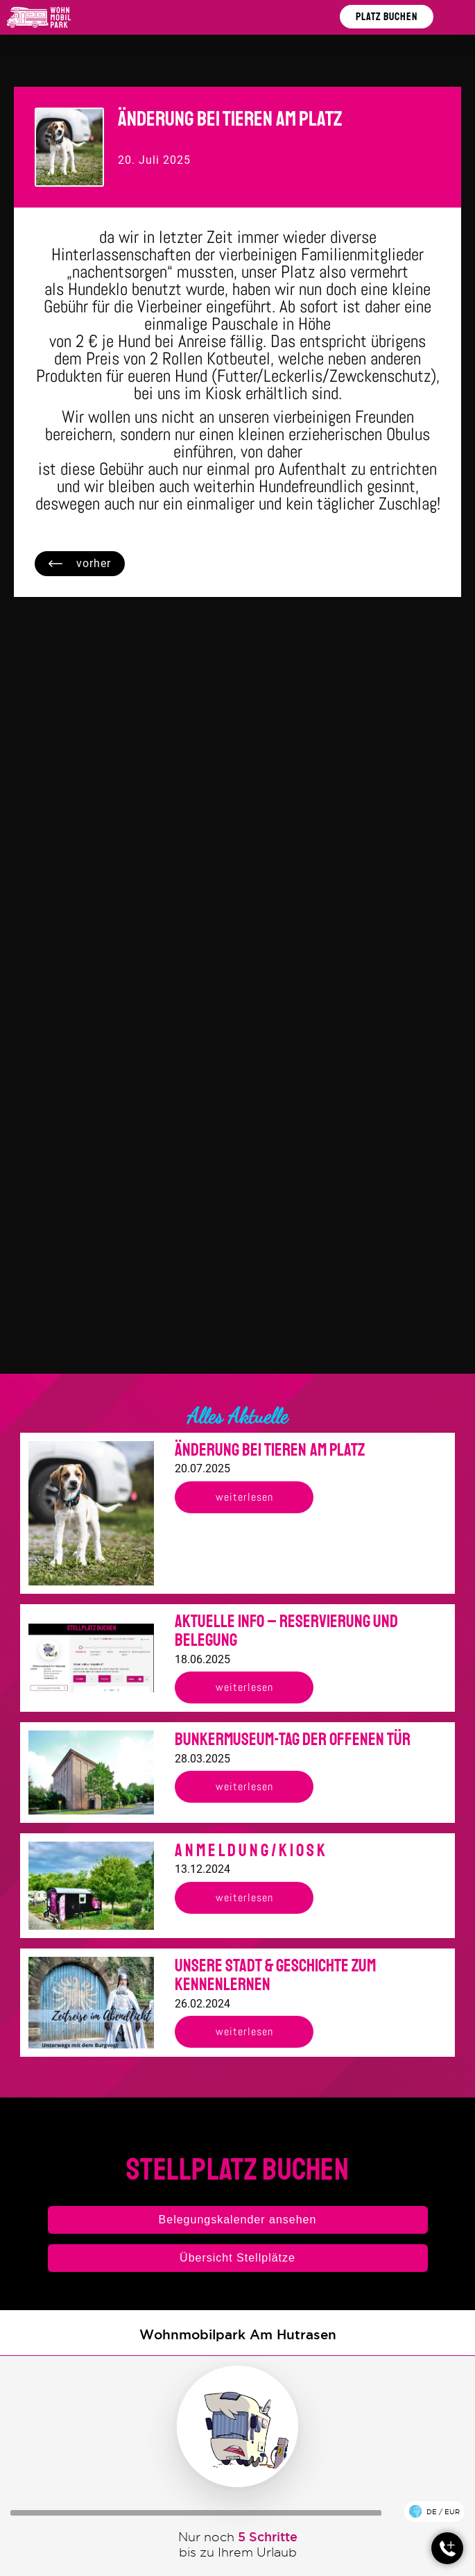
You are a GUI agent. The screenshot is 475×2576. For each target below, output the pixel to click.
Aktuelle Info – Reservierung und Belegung (286, 1631)
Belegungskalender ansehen (238, 2219)
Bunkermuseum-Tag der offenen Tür (293, 1739)
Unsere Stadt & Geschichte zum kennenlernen (275, 1975)
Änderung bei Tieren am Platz (270, 1450)
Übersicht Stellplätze (237, 2258)
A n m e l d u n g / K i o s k (250, 1851)
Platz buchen (386, 17)
